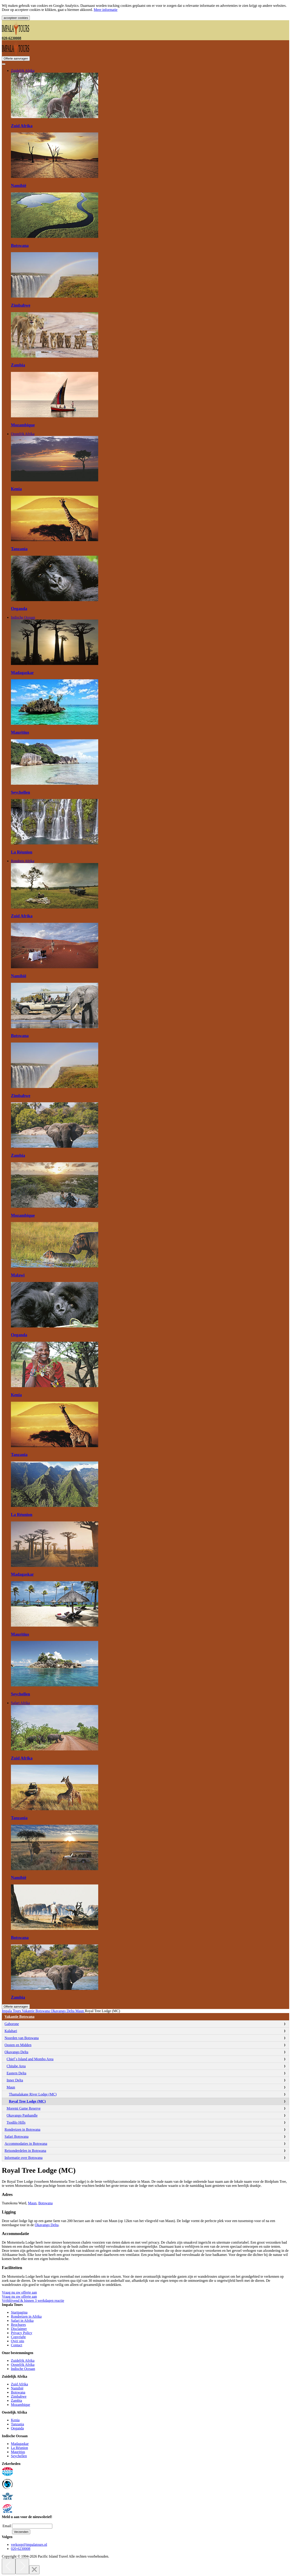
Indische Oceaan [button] (23, 617)
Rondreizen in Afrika (26, 2316)
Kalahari (11, 2031)
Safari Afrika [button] (20, 1703)
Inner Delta (15, 2080)
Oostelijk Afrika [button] (23, 434)
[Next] (22, 2566)
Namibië (17, 2388)
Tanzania (17, 2424)
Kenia (15, 2420)
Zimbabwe (18, 2396)
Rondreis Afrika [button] (22, 861)
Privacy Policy (21, 2333)
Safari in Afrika (22, 2320)
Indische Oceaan (23, 2369)
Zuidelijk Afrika (23, 2360)
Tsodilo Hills (16, 2122)
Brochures (18, 2325)
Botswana (45, 2203)
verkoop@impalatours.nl (29, 2544)
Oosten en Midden (18, 2045)
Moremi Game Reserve (23, 2108)
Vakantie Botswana (36, 2011)
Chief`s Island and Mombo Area (30, 2059)
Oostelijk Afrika (23, 2365)
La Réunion (19, 2448)
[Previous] (8, 2566)
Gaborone (12, 2024)
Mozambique (20, 2405)
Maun (80, 2011)
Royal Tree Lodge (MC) (27, 2101)
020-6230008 (20, 2549)
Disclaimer (19, 2329)
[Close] (34, 2569)
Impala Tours (12, 2011)
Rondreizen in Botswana (22, 2129)
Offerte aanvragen (16, 58)
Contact (16, 2345)
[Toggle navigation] (3, 64)
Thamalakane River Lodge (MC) (33, 2094)
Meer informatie (105, 10)
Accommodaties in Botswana (26, 2143)
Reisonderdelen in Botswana (25, 2151)
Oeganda (17, 2428)
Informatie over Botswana (24, 2158)
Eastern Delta (16, 2073)
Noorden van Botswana (22, 2038)
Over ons (17, 2341)
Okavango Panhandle (22, 2115)
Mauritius (18, 2452)
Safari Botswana (16, 2136)
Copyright (18, 2337)
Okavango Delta (63, 2011)
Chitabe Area (16, 2066)
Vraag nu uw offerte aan (19, 2292)
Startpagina (19, 2312)
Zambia (16, 2400)
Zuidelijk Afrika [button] (23, 70)
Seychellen (19, 2456)
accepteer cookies (16, 18)
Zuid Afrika (19, 2384)
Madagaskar (20, 2444)
